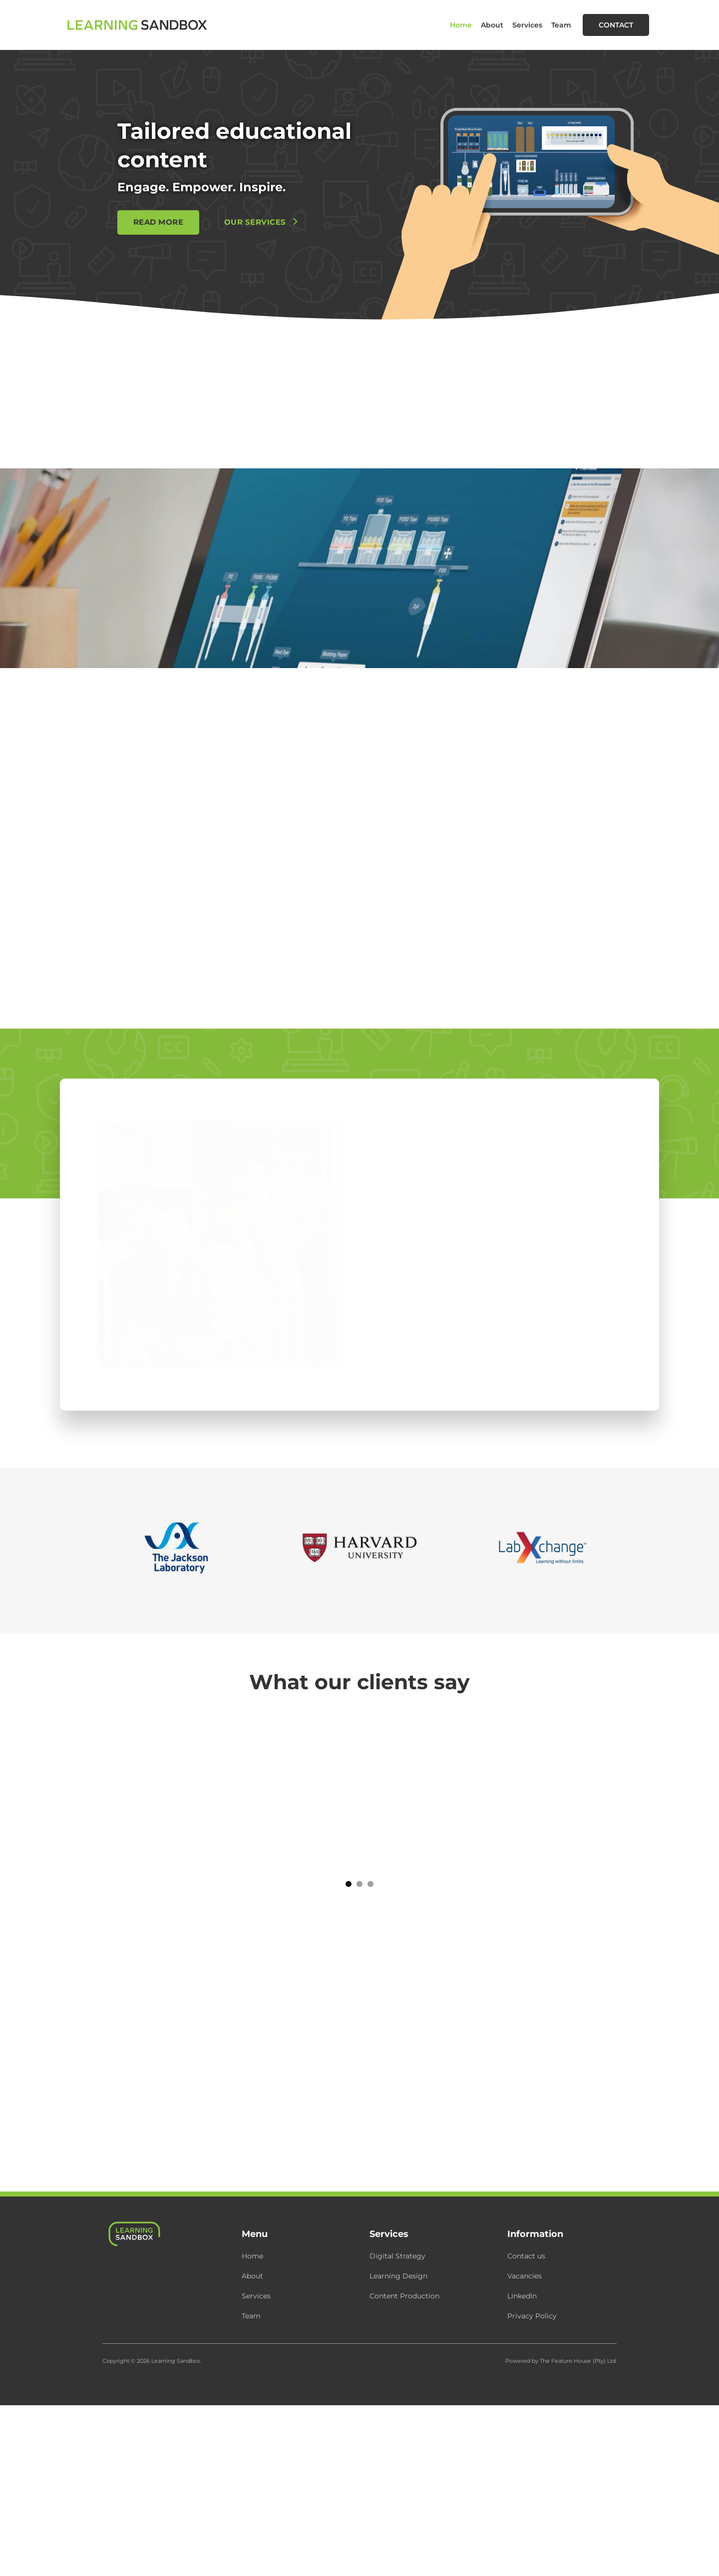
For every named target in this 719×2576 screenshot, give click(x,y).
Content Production (404, 2295)
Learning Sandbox (175, 2360)
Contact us (526, 2255)
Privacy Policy (532, 2315)
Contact (616, 24)
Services (527, 24)
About (492, 24)
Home (461, 24)
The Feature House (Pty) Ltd (578, 2360)
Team (561, 24)
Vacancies (524, 2275)
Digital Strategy (397, 2255)
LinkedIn (522, 2295)
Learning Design (398, 2275)
